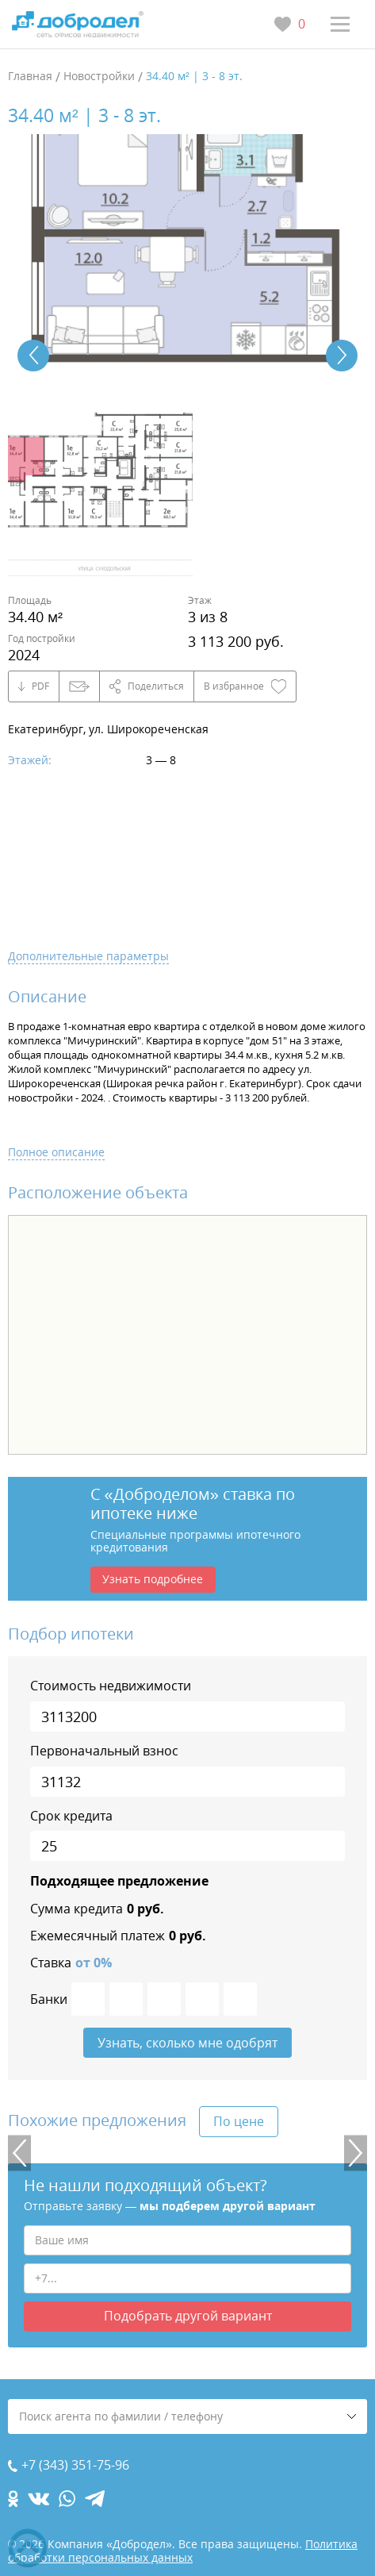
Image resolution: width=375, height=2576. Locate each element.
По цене (238, 2121)
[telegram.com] (95, 2498)
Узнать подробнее (152, 1578)
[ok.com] (13, 2498)
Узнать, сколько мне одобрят (187, 2042)
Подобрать (188, 2315)
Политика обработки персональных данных (183, 2550)
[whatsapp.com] (67, 2498)
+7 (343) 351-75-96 (75, 2465)
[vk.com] (38, 2498)
